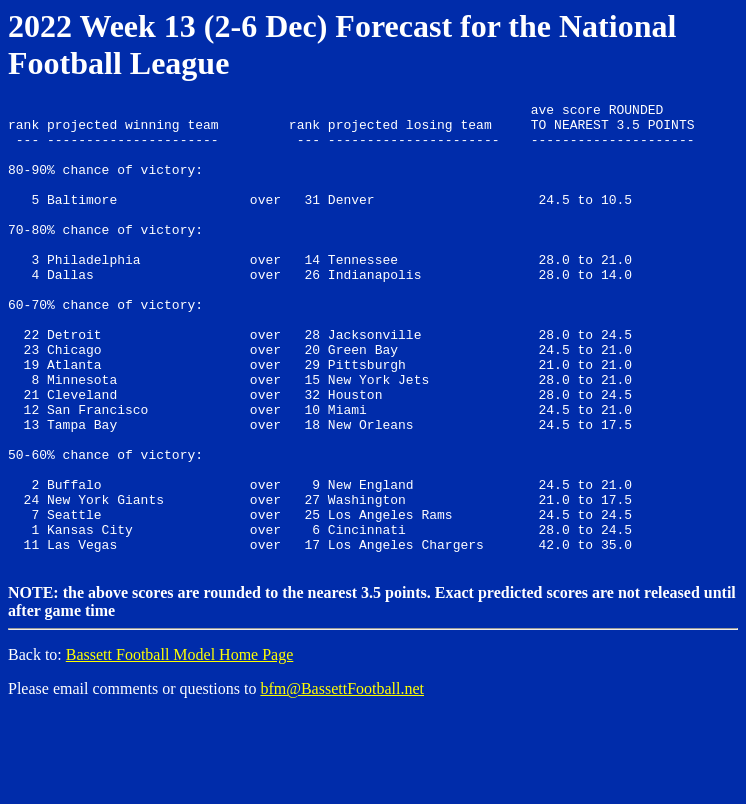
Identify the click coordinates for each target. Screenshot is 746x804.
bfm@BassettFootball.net (342, 778)
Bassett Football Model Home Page (180, 744)
